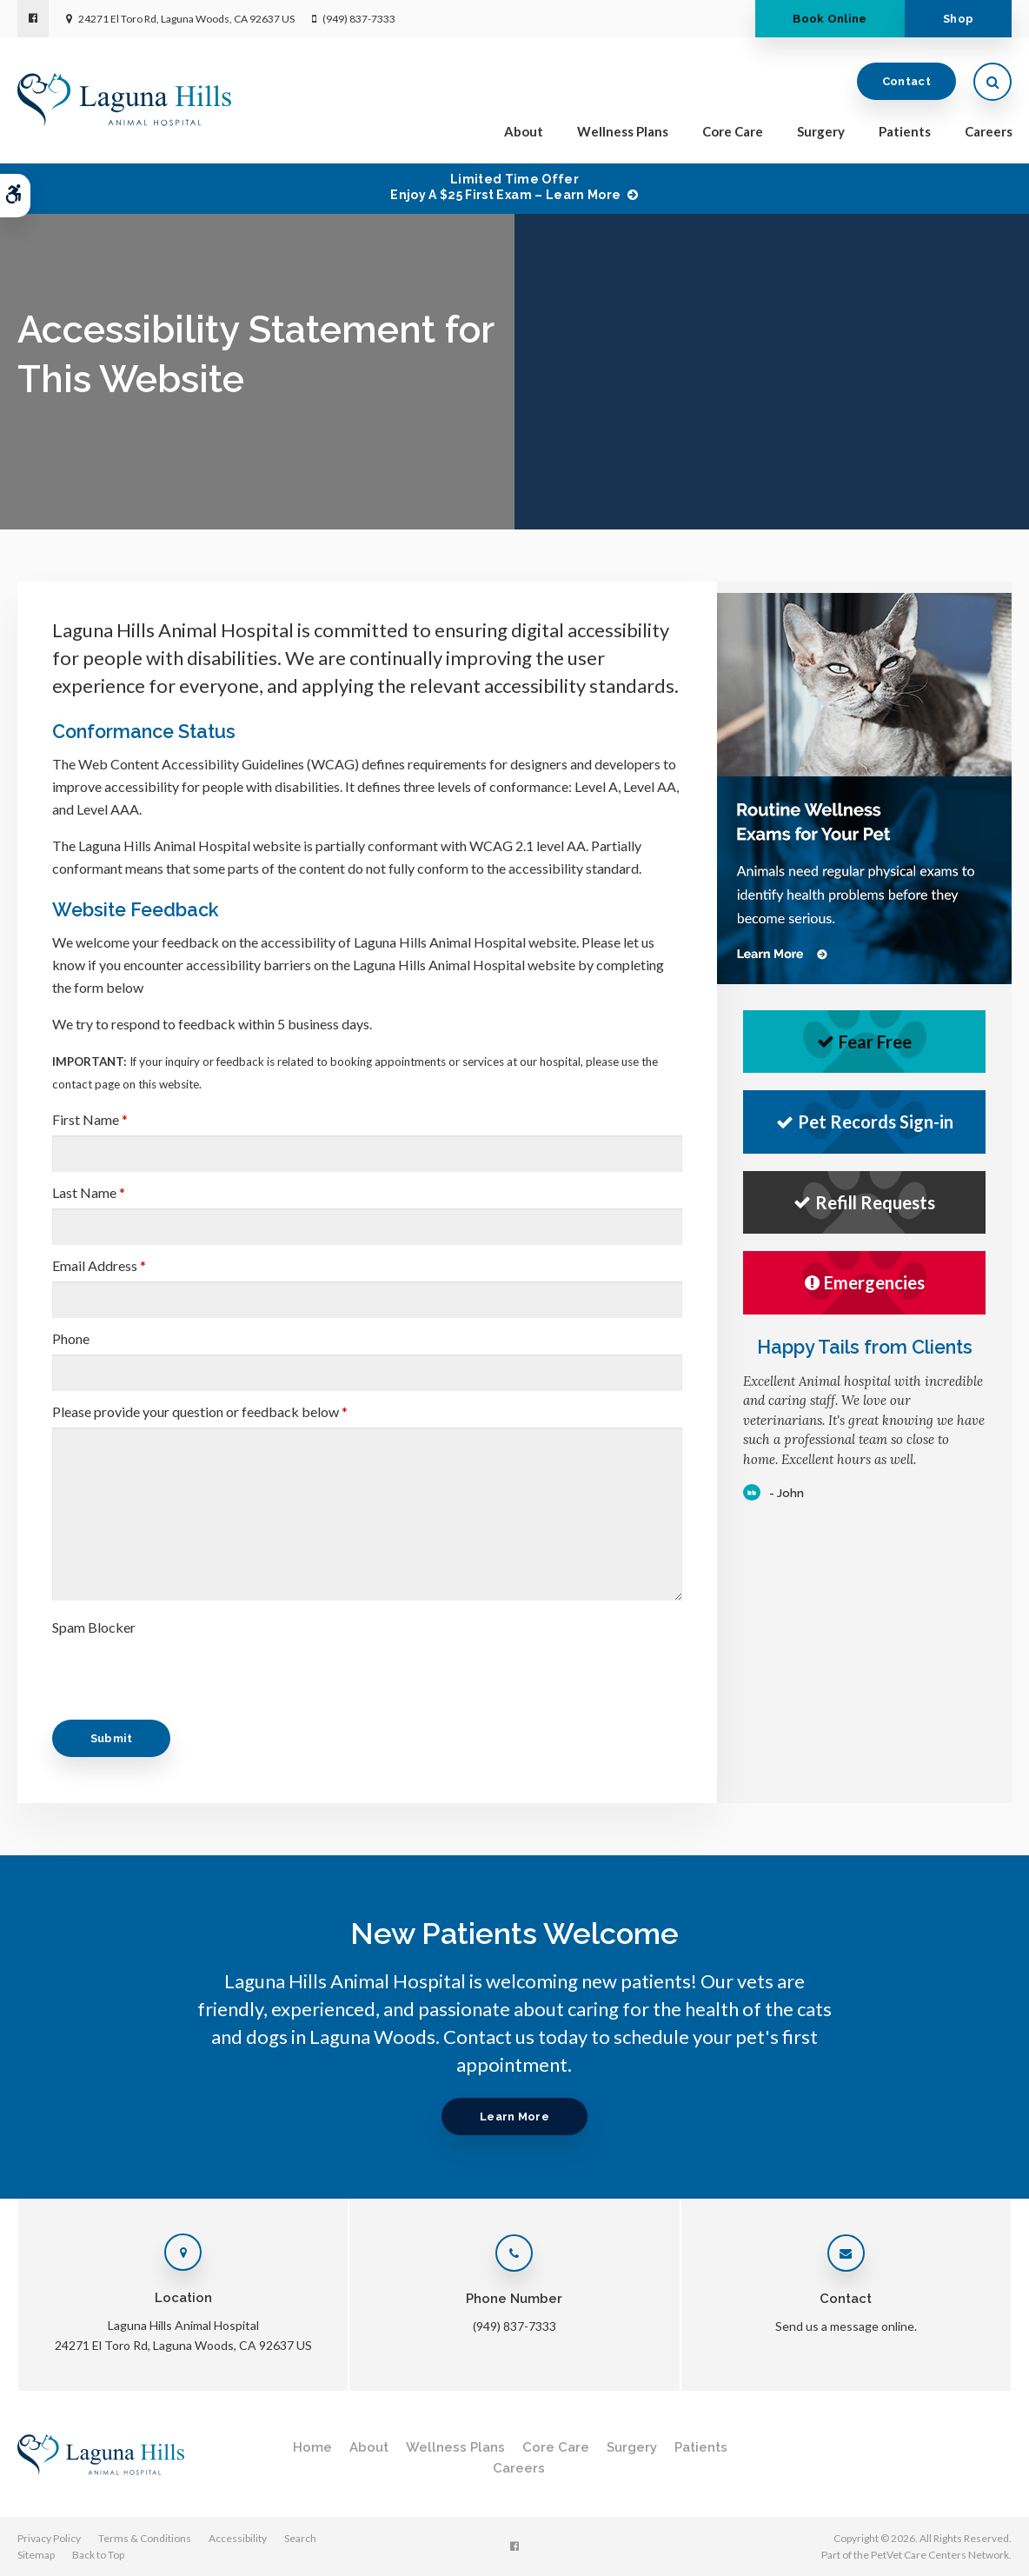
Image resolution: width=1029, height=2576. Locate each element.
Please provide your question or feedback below (200, 1411)
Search (300, 2538)
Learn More (514, 2116)
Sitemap (36, 2554)
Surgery (821, 132)
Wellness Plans (622, 132)
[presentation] (184, 1677)
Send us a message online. (846, 2326)
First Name (90, 1119)
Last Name (88, 1192)
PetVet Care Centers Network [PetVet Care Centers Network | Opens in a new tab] (940, 2554)
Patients (905, 132)
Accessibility (238, 2538)
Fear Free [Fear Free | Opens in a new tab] (864, 1041)
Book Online (828, 18)
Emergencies (865, 1282)
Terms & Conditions (144, 2538)
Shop (957, 18)
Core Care (732, 132)
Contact (906, 82)
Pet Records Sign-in (864, 1121)
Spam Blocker (94, 1627)
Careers (988, 132)
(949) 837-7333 (358, 18)
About (523, 132)
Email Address (99, 1265)
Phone (71, 1338)
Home (312, 2447)
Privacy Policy (49, 2538)
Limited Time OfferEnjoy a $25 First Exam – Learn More (505, 187)
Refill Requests (864, 1202)
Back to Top (98, 2554)
